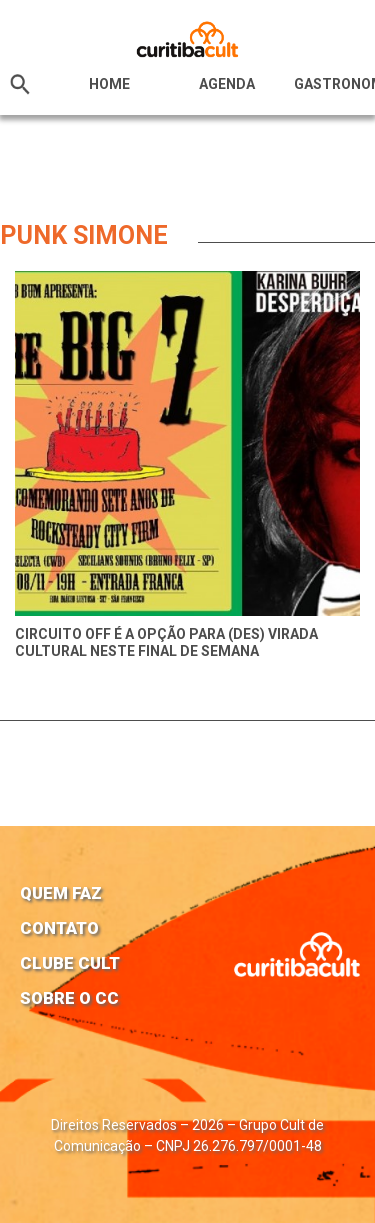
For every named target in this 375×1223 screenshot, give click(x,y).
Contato (59, 928)
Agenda (227, 84)
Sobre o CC (69, 998)
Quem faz (61, 893)
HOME (109, 84)
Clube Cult (70, 963)
